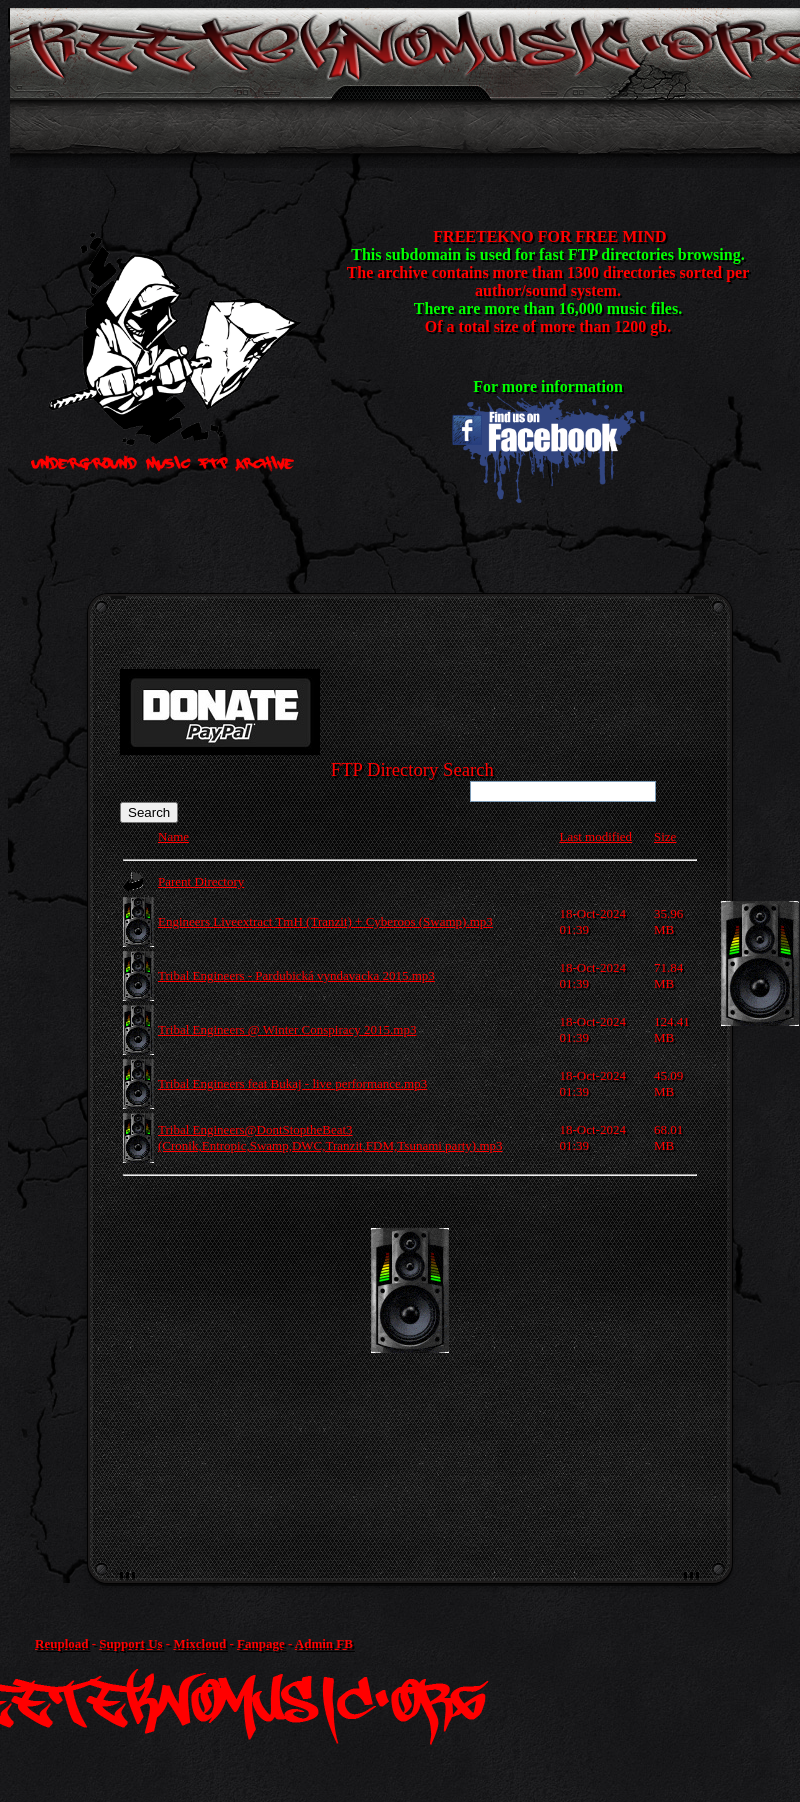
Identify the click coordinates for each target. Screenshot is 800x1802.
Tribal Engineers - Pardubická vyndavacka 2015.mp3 (296, 975)
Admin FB (324, 1643)
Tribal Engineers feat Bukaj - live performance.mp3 (292, 1083)
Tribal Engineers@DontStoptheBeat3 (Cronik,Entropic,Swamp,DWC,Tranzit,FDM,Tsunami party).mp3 (330, 1137)
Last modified (595, 836)
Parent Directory (201, 881)
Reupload (61, 1643)
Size (665, 836)
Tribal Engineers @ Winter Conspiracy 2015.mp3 (287, 1029)
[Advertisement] (445, 1368)
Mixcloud (199, 1643)
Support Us (130, 1643)
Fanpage (261, 1643)
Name (173, 836)
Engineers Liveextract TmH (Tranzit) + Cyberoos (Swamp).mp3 (325, 921)
